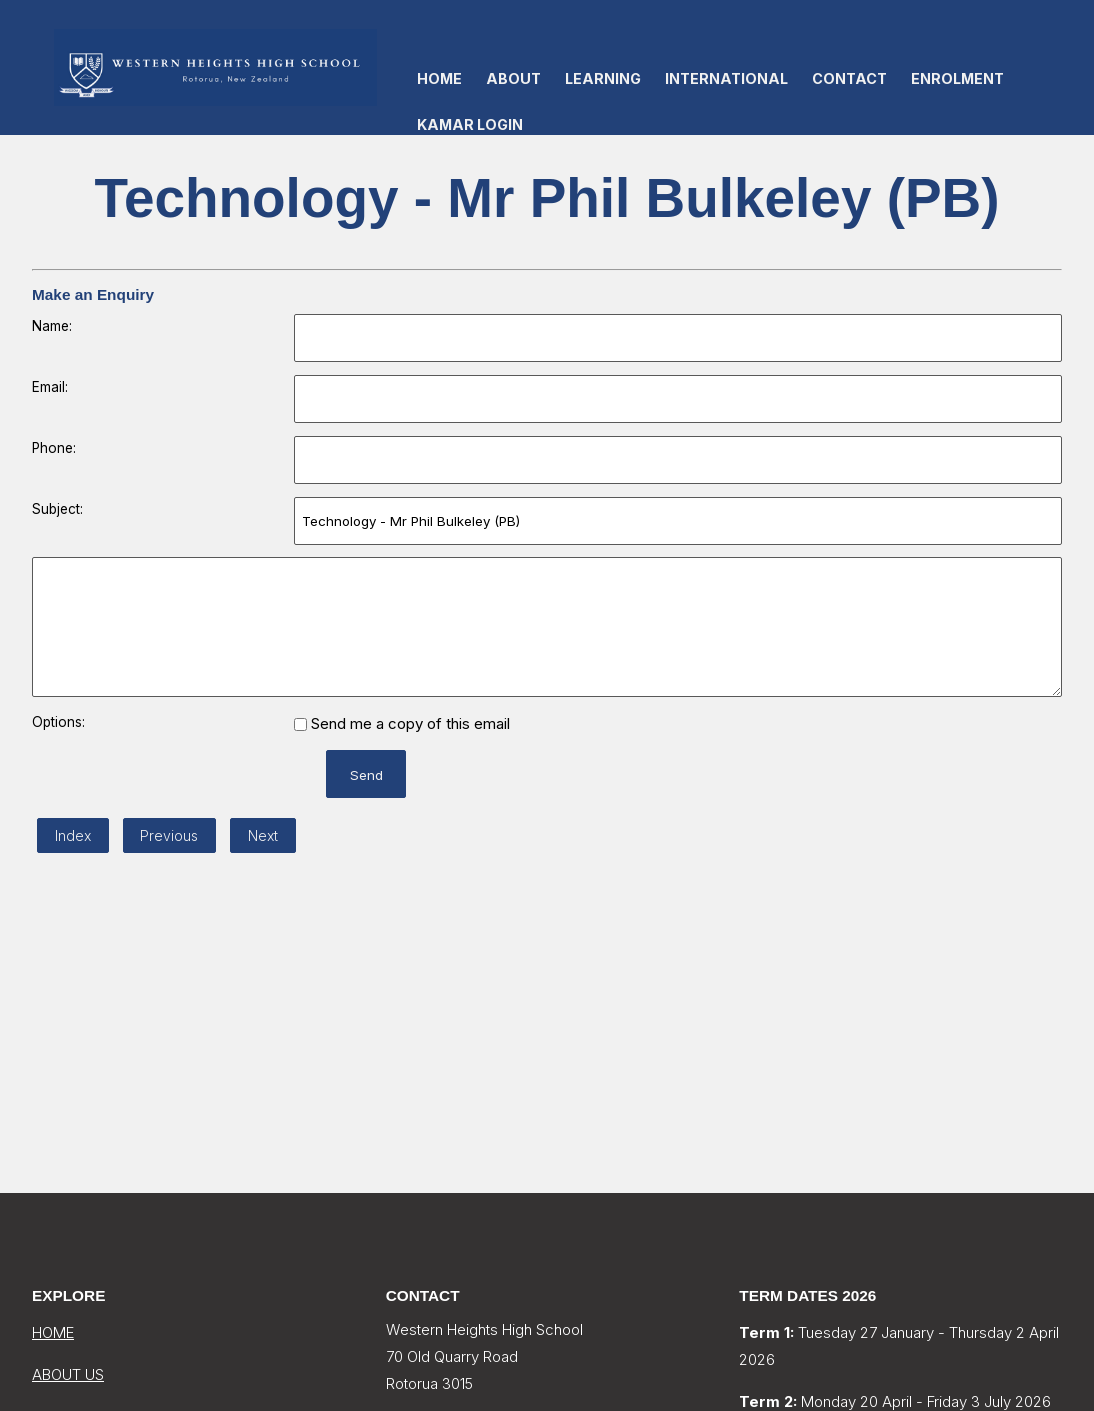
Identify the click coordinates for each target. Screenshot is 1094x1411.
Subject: (57, 509)
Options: (58, 722)
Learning (603, 78)
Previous (169, 835)
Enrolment (957, 78)
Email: (50, 387)
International (726, 78)
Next (263, 835)
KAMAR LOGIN (470, 124)
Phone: (54, 448)
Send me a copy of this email (402, 723)
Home (439, 78)
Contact (849, 78)
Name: (52, 326)
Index (73, 835)
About (513, 78)
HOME (53, 1332)
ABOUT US (68, 1374)
